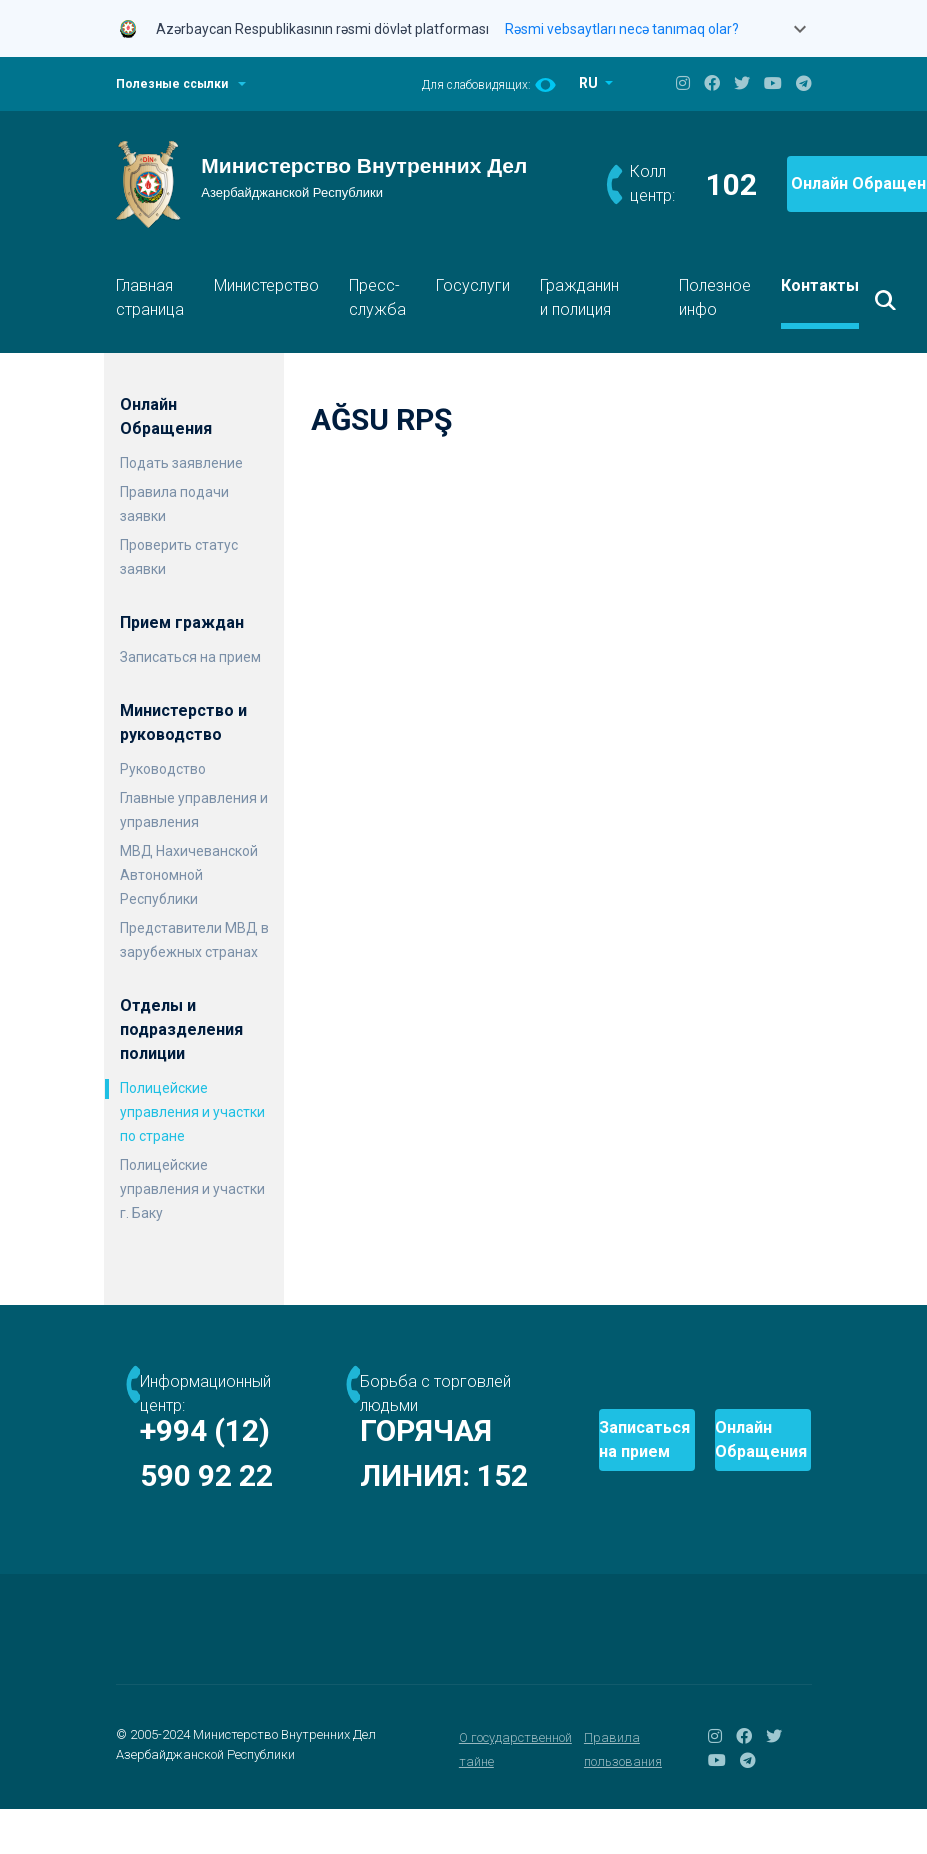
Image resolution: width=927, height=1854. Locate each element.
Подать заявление (181, 463)
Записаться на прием (190, 657)
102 (731, 184)
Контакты (820, 285)
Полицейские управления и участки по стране (192, 1112)
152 (360, 1520)
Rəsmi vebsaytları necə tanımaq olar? (622, 29)
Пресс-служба (377, 297)
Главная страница (150, 297)
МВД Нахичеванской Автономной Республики (189, 875)
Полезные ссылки (172, 84)
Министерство (266, 285)
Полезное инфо (715, 297)
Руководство (163, 769)
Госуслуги (473, 285)
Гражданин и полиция (579, 297)
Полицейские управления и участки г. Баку (192, 1189)
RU (590, 83)
